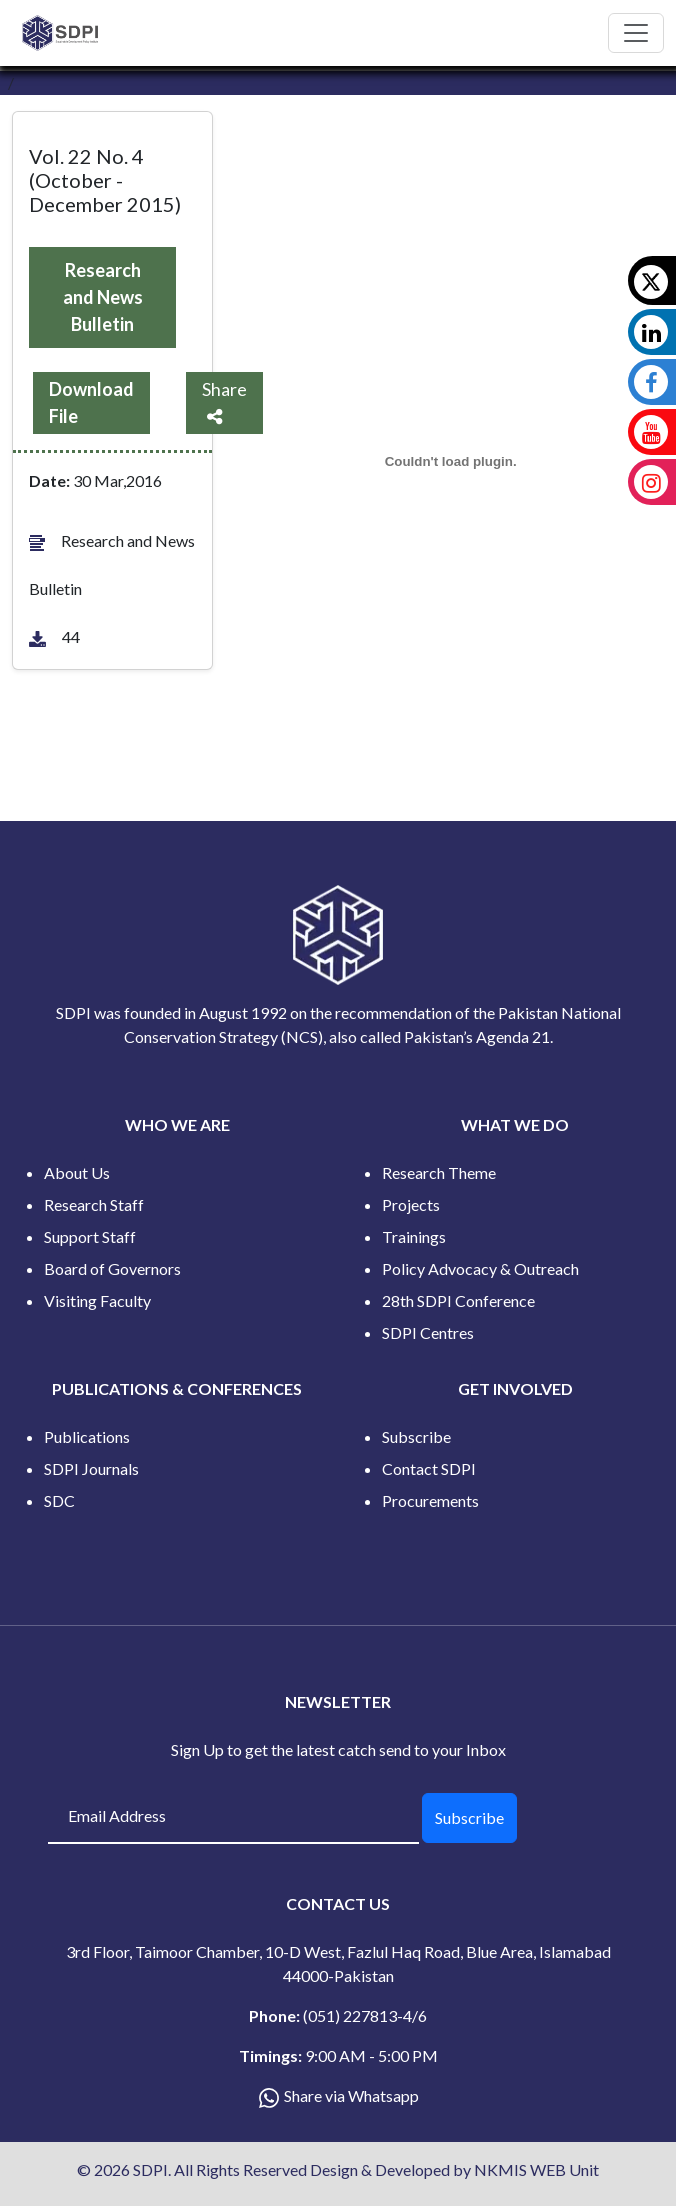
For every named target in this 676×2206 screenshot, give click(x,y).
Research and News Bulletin (103, 297)
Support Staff (90, 1236)
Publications (87, 1436)
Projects (411, 1204)
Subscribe (416, 1436)
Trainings (414, 1236)
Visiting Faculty (97, 1300)
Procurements (430, 1500)
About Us (77, 1172)
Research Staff (94, 1204)
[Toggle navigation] (636, 33)
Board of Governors (112, 1268)
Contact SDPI (429, 1468)
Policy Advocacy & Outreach (480, 1268)
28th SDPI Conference (458, 1300)
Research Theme (439, 1172)
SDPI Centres (428, 1332)
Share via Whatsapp (351, 2095)
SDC (59, 1500)
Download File (91, 402)
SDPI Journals (91, 1468)
